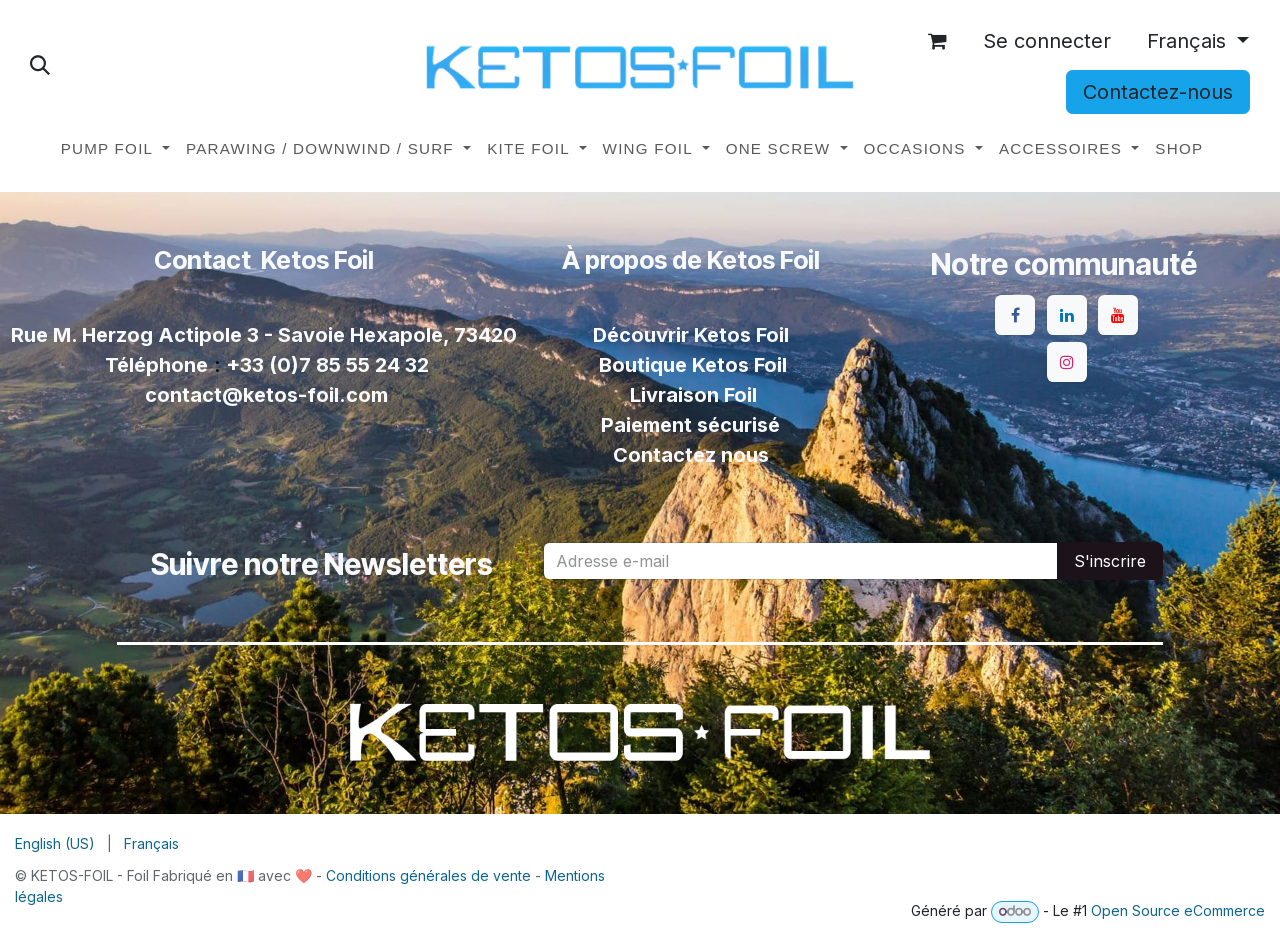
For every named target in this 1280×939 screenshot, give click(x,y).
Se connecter (1047, 41)
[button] (40, 65)
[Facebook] (1015, 315)
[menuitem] (115, 149)
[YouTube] (1118, 315)
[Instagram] (1067, 362)
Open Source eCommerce (1178, 910)
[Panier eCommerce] (938, 41)
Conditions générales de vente (428, 875)
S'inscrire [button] (1110, 561)
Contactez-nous (1158, 92)
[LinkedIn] (1067, 315)
